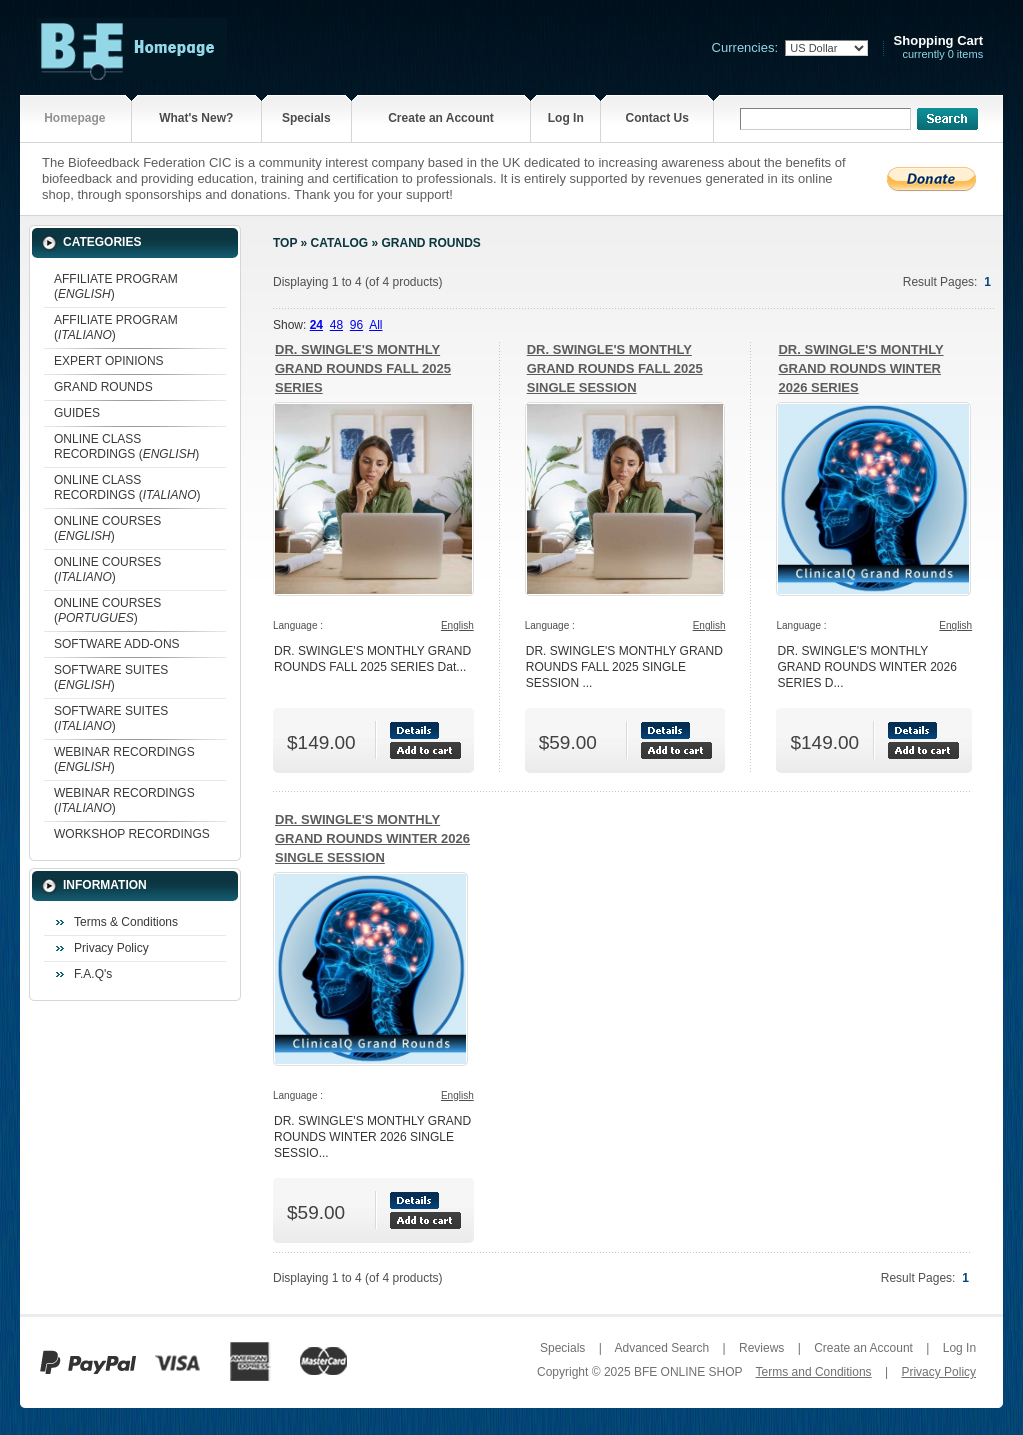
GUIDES (77, 413)
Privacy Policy (111, 948)
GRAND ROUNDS (103, 387)
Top (285, 243)
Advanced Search (661, 1348)
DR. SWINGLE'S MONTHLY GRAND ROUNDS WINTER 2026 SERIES (860, 368)
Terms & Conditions (126, 922)
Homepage (74, 118)
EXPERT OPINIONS (109, 361)
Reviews (761, 1348)
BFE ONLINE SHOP (688, 1372)
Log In (566, 118)
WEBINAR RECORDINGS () (124, 759)
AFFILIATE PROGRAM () (116, 286)
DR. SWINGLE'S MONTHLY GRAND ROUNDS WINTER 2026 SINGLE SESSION (372, 838)
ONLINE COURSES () (107, 528)
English (457, 625)
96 (356, 325)
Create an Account (441, 118)
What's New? (196, 118)
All (375, 325)
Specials (306, 118)
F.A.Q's (93, 974)
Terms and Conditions (814, 1372)
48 (336, 325)
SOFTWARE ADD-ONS (117, 644)
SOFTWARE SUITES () (111, 677)
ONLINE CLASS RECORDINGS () (126, 446)
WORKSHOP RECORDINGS (132, 834)
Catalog (340, 243)
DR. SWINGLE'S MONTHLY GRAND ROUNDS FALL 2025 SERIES (363, 368)
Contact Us (656, 118)
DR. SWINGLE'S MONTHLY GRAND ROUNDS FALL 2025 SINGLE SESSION (615, 368)
